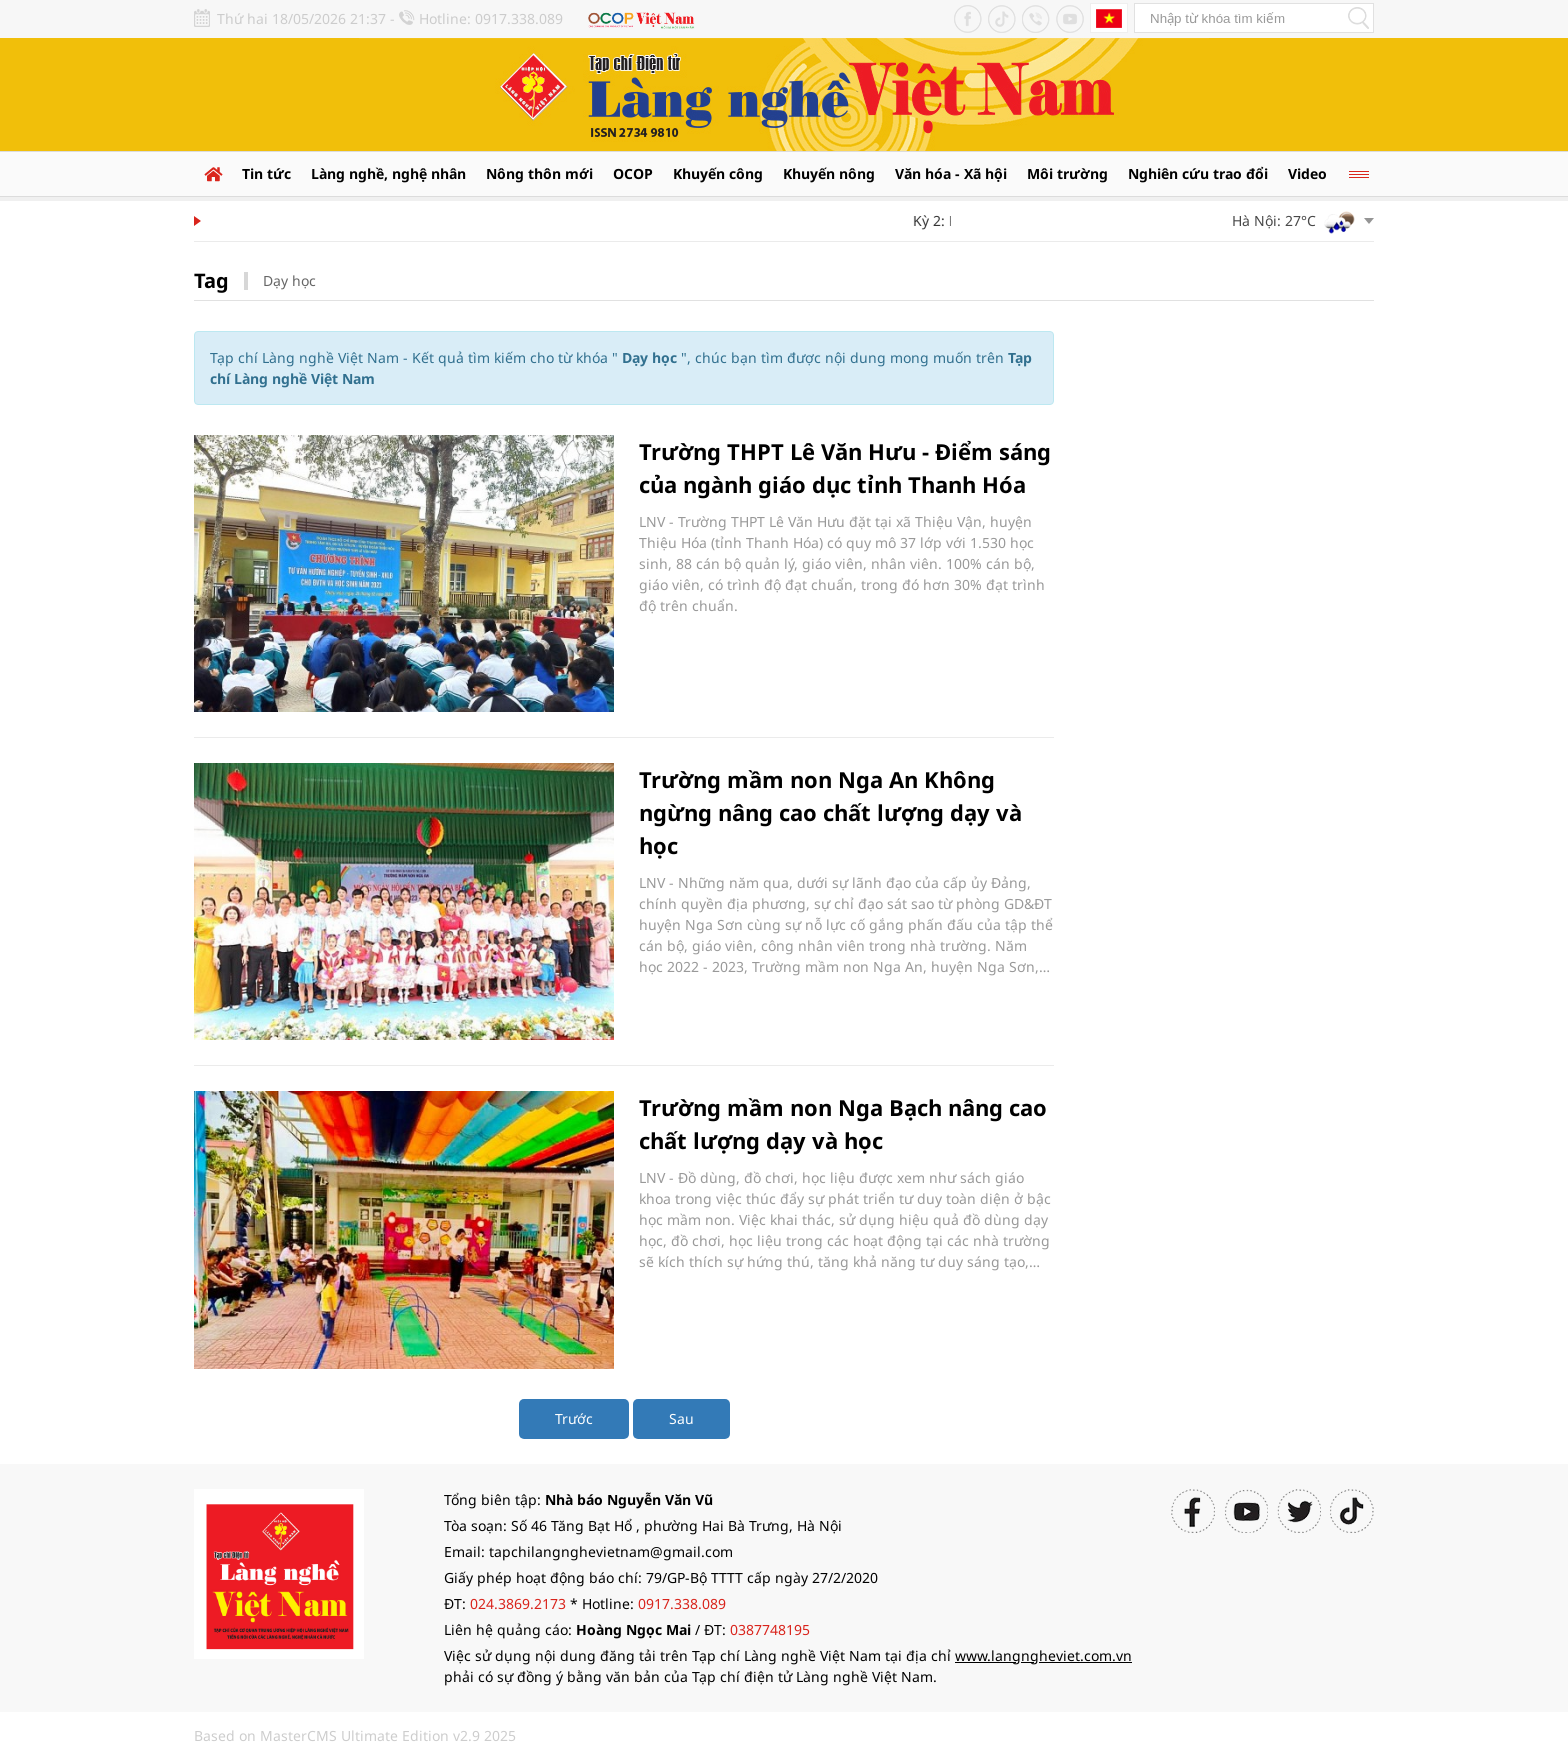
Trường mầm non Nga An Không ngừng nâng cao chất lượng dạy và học (830, 812)
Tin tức (266, 173)
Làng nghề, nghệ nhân (388, 173)
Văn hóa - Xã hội (951, 173)
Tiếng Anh (1109, 18)
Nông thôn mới (539, 173)
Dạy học (289, 280)
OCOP (633, 173)
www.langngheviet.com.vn (1043, 1655)
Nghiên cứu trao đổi (1198, 173)
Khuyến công (718, 173)
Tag (211, 280)
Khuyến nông (829, 173)
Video (1307, 173)
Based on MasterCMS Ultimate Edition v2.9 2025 (355, 1735)
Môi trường (1067, 173)
